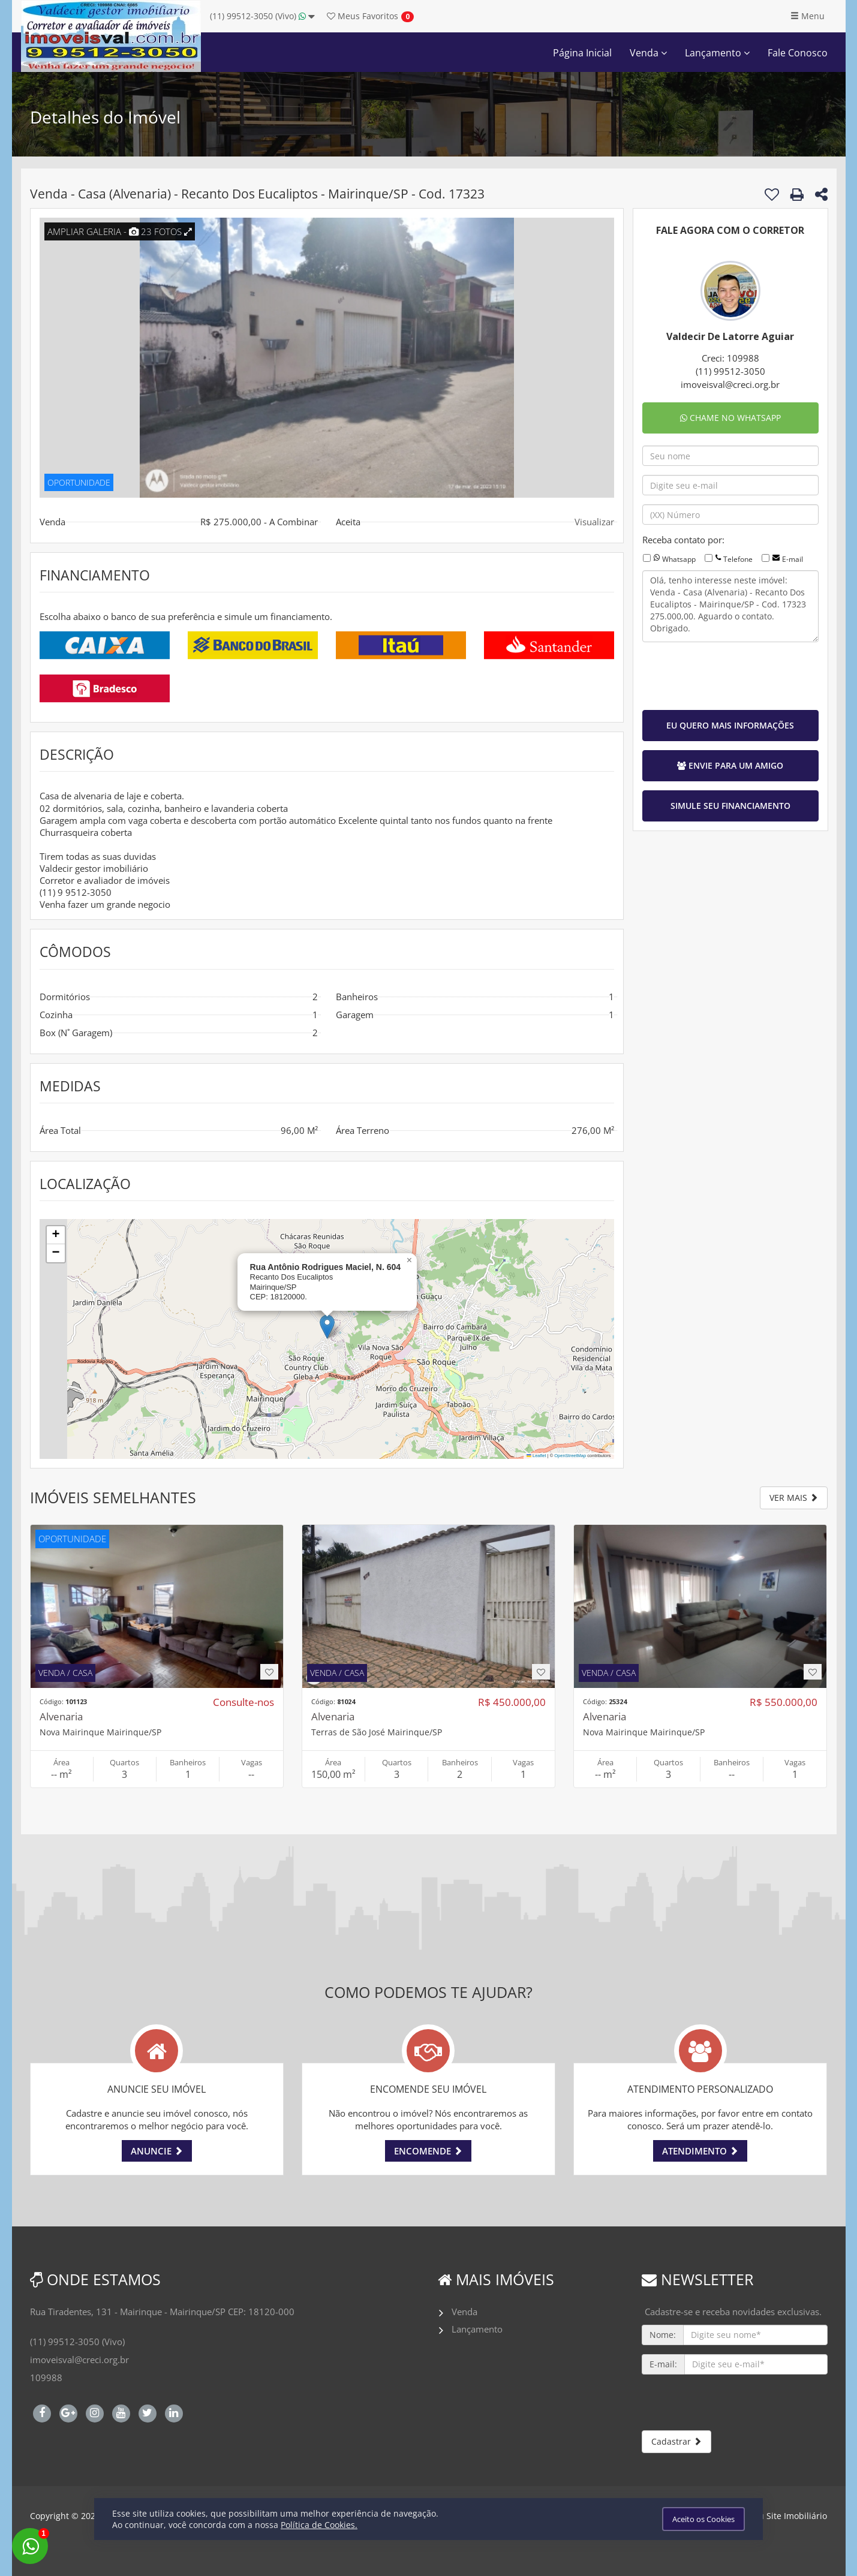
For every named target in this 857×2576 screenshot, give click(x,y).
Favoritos (362, 16)
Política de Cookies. (319, 2524)
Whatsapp (679, 559)
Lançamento (717, 52)
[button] (327, 1326)
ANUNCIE (157, 2151)
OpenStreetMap (570, 1455)
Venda (648, 52)
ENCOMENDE (428, 2151)
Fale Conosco (798, 52)
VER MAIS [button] (793, 1497)
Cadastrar (676, 2441)
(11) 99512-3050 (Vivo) (262, 16)
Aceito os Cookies (703, 2519)
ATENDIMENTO (700, 2151)
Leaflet (536, 1455)
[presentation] (733, 674)
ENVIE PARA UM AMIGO (730, 765)
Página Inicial (582, 52)
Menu (807, 16)
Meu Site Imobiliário (786, 2515)
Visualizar (594, 522)
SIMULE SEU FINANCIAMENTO (730, 805)
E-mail (792, 559)
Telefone (738, 559)
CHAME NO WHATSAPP (730, 417)
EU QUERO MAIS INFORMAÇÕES (730, 725)
